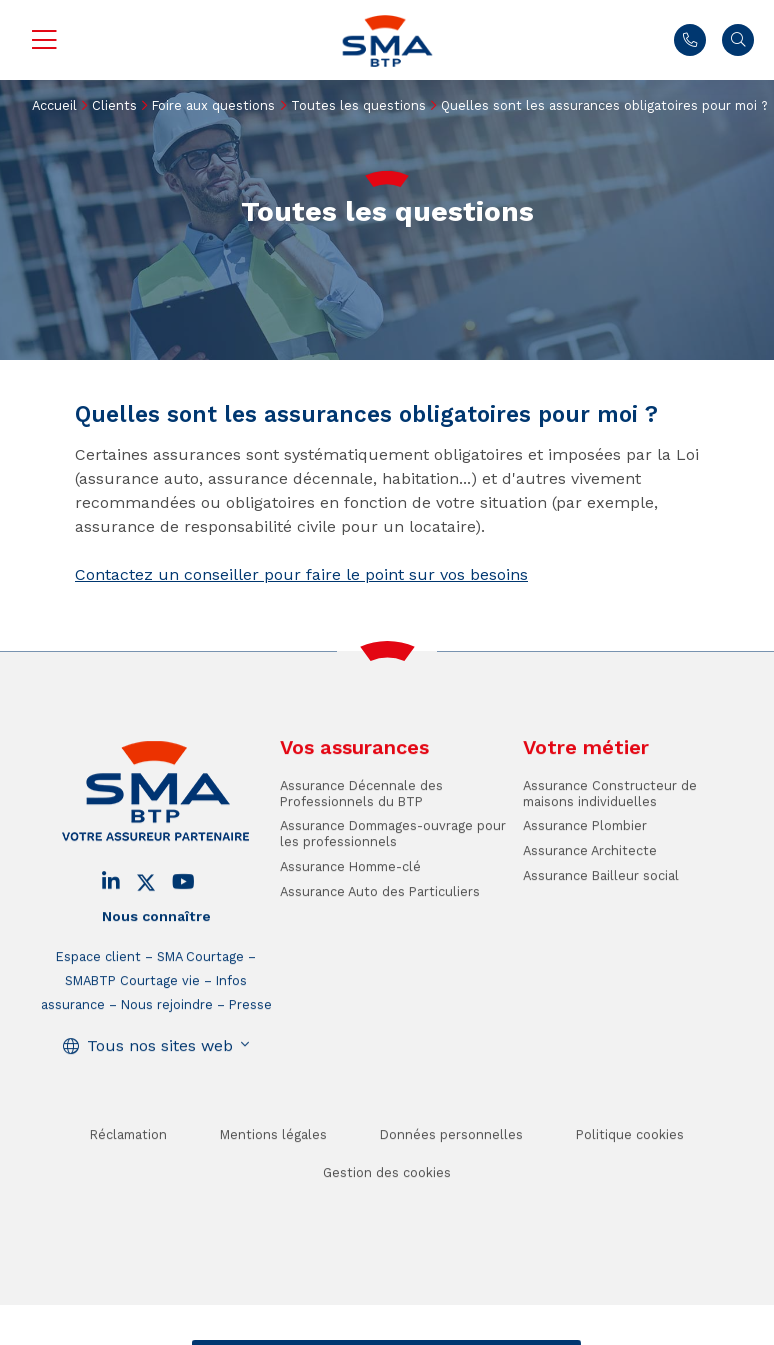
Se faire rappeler (514, 1329)
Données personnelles (451, 1160)
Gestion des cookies (387, 1199)
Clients (114, 105)
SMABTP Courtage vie (132, 1006)
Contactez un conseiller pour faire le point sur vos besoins (301, 574)
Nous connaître (156, 943)
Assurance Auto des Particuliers (380, 917)
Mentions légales (273, 1160)
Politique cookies (630, 1160)
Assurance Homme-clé (350, 892)
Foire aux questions (213, 105)
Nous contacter (690, 40)
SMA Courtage (200, 982)
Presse (250, 1030)
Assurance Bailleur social (601, 902)
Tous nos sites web (160, 1071)
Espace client (98, 982)
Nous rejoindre (167, 1030)
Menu (44, 40)
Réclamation (128, 1160)
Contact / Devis (256, 1329)
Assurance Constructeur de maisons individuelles (610, 820)
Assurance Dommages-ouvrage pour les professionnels (393, 860)
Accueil (54, 105)
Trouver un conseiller (383, 1329)
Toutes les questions (358, 105)
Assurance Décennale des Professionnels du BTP (361, 820)
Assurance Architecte (590, 877)
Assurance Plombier (585, 852)
